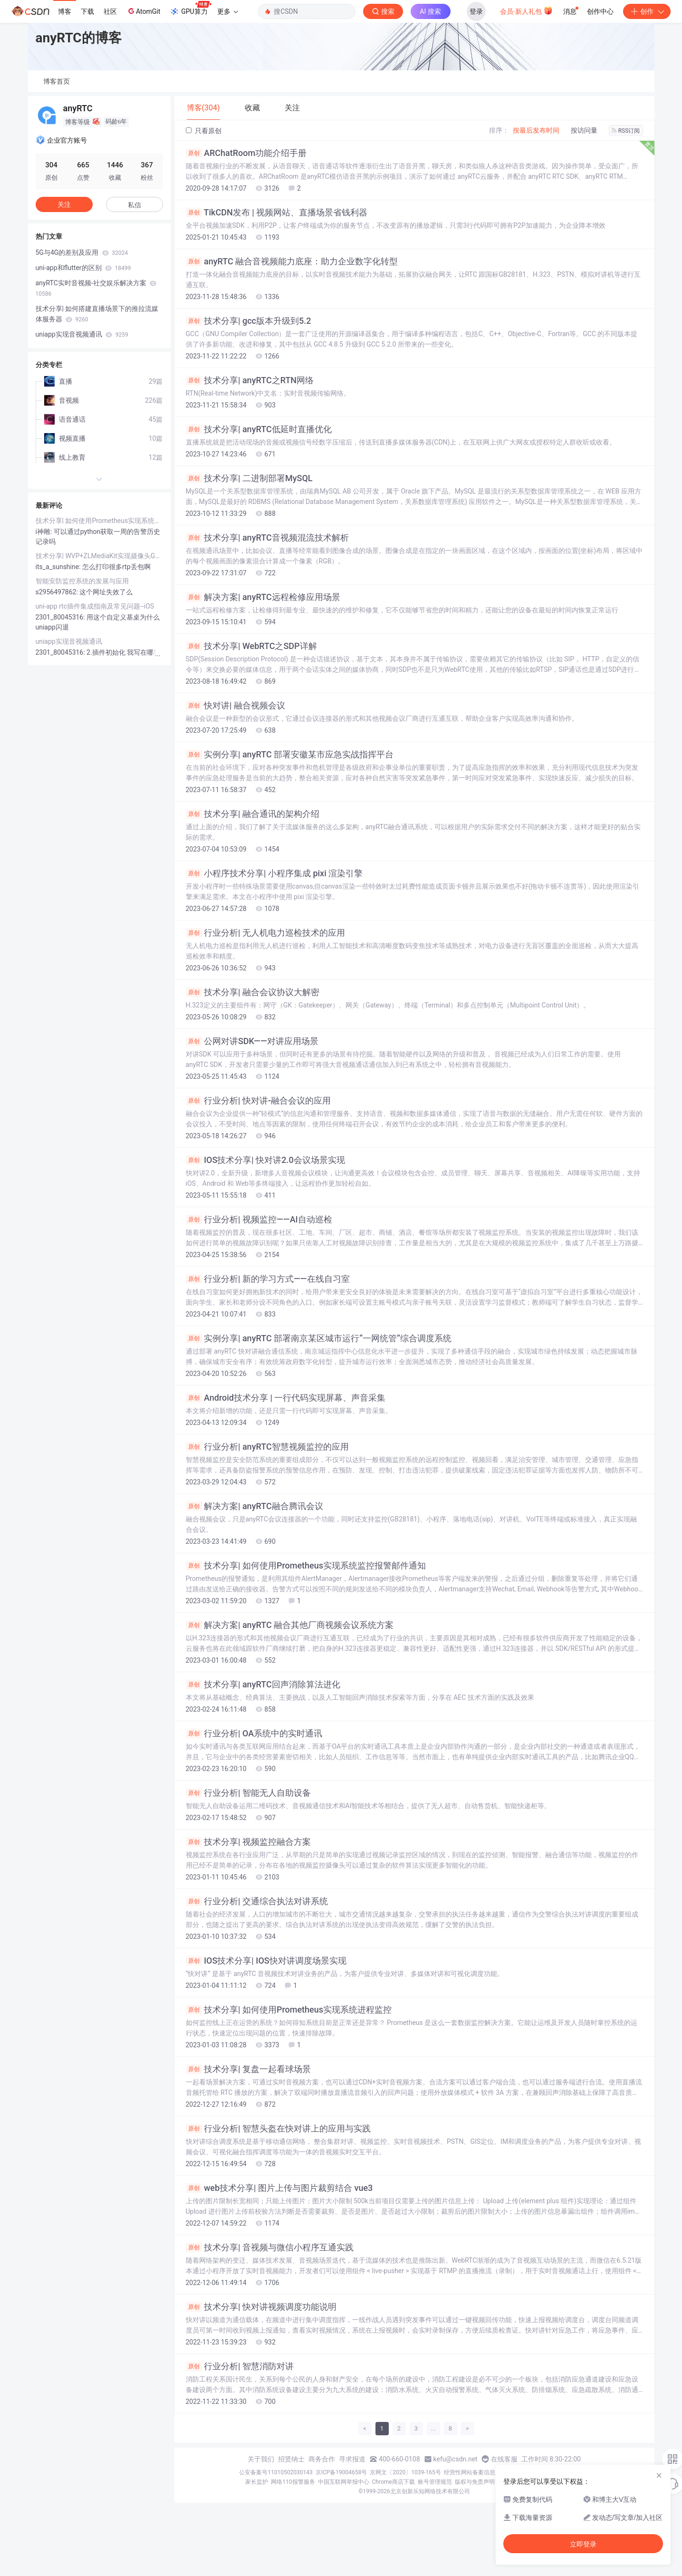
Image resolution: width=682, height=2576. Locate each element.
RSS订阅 (626, 130)
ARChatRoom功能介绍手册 (246, 153)
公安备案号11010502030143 (275, 2472)
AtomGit (143, 11)
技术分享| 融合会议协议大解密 (252, 992)
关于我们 (261, 2459)
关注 (64, 204)
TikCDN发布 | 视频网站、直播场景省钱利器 (277, 212)
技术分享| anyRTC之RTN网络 (250, 380)
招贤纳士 (291, 2459)
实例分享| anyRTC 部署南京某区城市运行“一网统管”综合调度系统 (318, 1338)
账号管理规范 (435, 2482)
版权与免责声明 (475, 2482)
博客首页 (56, 81)
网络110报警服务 (293, 2482)
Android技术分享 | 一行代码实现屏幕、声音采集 (286, 1398)
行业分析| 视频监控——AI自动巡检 (259, 1219)
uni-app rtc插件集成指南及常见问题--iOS (95, 606)
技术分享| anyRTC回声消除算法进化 (263, 1684)
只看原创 (203, 131)
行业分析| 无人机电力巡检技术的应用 (265, 933)
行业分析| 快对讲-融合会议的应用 (258, 1100)
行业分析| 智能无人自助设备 (248, 1793)
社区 (110, 11)
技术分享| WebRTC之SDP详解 (251, 646)
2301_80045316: (61, 617)
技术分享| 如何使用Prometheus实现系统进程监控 (289, 2009)
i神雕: (45, 531)
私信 (134, 205)
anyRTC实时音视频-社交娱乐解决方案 (96, 288)
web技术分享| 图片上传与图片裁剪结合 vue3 (279, 2188)
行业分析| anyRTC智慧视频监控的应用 (267, 1447)
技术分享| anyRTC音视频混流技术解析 (267, 537)
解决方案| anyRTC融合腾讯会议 (254, 1506)
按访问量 (584, 130)
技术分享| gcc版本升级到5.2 (248, 321)
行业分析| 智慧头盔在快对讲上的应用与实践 (278, 2128)
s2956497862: (58, 592)
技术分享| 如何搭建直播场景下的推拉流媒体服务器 (97, 314)
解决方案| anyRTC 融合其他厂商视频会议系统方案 (290, 1625)
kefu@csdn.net (455, 2459)
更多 (227, 11)
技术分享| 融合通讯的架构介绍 (252, 814)
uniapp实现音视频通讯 (82, 334)
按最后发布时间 (536, 130)
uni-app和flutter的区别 (83, 267)
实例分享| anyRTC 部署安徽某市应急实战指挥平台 (290, 754)
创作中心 (600, 11)
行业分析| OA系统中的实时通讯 (254, 1733)
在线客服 (504, 2459)
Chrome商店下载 (393, 2482)
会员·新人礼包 (526, 10)
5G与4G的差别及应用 (82, 252)
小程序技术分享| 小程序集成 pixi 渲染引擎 (274, 873)
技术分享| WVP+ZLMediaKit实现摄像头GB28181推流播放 (99, 556)
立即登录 (583, 2544)
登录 (476, 11)
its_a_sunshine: (59, 567)
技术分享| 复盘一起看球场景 (248, 2069)
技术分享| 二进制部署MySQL (249, 478)
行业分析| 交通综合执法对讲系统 (257, 1901)
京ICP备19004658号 (341, 2472)
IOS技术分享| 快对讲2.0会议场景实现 (265, 1160)
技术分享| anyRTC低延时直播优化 (259, 429)
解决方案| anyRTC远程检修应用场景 (263, 597)
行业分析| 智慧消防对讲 (240, 2366)
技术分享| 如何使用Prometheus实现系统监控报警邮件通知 (306, 1565)
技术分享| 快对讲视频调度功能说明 (261, 2307)
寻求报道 (352, 2459)
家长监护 (256, 2482)
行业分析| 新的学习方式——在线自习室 (268, 1279)
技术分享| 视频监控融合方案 (248, 1842)
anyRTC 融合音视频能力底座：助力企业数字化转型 (292, 261)
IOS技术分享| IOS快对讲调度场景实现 (266, 1961)
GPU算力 (190, 8)
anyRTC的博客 (79, 38)
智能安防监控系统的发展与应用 (82, 581)
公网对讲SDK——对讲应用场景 (252, 1041)
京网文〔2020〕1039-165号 (405, 2472)
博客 (64, 11)
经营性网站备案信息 (469, 2472)
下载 (87, 11)
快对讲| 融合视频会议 (235, 705)
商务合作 (321, 2459)
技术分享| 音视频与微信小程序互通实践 (270, 2247)
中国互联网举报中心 (343, 2482)
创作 (646, 11)
